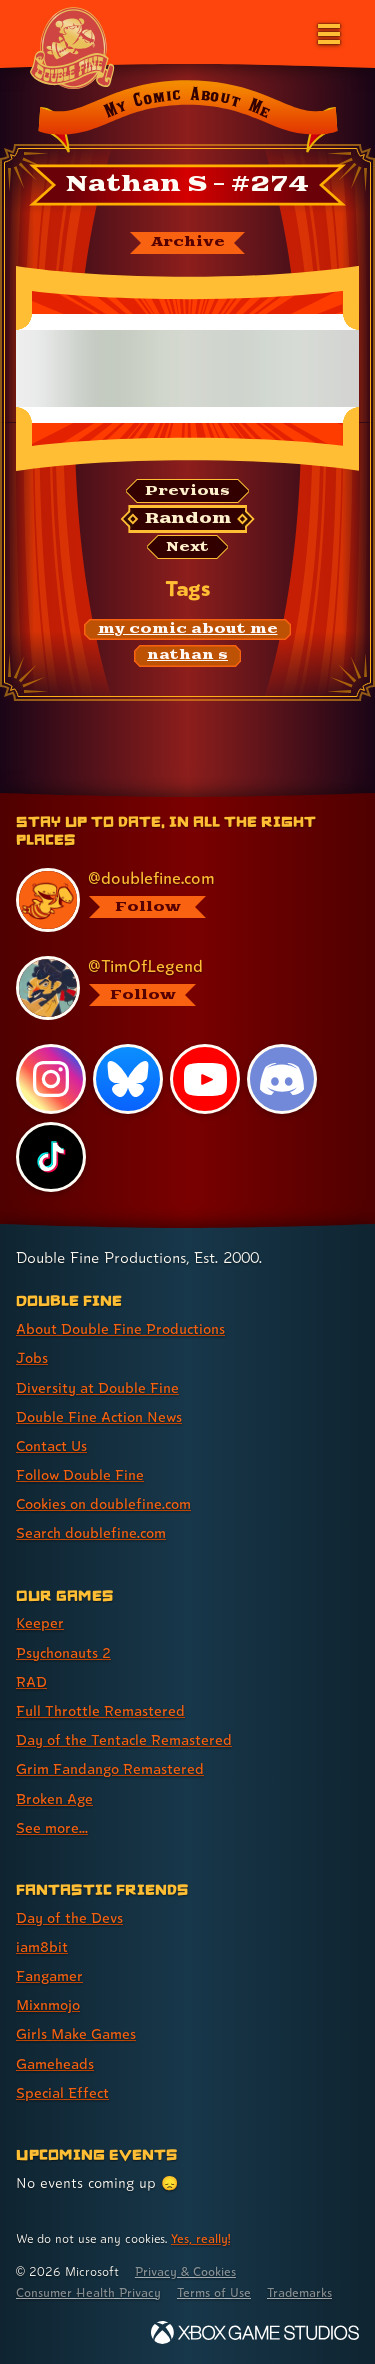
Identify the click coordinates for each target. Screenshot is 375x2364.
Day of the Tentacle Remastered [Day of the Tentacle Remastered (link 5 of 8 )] (124, 1739)
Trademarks (299, 2292)
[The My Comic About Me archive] (187, 243)
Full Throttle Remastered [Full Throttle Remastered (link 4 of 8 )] (100, 1710)
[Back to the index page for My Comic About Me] (187, 119)
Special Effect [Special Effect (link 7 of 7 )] (62, 2092)
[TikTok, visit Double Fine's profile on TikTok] (51, 1157)
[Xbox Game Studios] (255, 2332)
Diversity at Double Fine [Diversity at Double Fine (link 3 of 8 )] (97, 1387)
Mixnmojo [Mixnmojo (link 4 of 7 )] (48, 2004)
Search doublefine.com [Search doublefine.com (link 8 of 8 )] (91, 1532)
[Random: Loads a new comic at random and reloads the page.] (188, 519)
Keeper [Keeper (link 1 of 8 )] (40, 1622)
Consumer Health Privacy (88, 2292)
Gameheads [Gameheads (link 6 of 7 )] (55, 2063)
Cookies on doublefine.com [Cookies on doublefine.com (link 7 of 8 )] (103, 1503)
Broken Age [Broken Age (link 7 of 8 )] (54, 1798)
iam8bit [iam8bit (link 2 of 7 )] (42, 1946)
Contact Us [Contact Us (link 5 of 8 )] (51, 1445)
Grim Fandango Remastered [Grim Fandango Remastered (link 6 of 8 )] (110, 1768)
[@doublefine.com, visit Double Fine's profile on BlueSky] (177, 900)
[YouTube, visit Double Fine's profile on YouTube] (205, 1079)
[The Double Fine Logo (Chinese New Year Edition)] (72, 47)
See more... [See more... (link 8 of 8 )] (52, 1827)
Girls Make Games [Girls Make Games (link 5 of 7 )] (76, 2033)
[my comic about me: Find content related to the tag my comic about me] (187, 630)
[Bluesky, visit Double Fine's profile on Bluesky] (128, 1079)
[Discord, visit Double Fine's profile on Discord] (282, 1079)
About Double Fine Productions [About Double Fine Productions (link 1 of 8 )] (120, 1328)
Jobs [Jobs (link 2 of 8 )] (32, 1357)
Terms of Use (214, 2292)
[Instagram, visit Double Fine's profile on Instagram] (51, 1079)
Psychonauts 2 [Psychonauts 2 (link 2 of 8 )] (63, 1652)
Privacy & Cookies (185, 2271)
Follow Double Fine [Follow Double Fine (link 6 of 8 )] (80, 1474)
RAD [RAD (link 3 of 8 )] (31, 1681)
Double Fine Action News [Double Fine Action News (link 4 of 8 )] (99, 1416)
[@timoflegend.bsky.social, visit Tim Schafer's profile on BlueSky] (177, 988)
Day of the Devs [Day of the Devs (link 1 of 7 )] (69, 1917)
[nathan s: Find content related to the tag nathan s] (188, 656)
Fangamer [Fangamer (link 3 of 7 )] (49, 1975)
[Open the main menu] (327, 32)
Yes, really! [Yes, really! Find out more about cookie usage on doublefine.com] (200, 2238)
